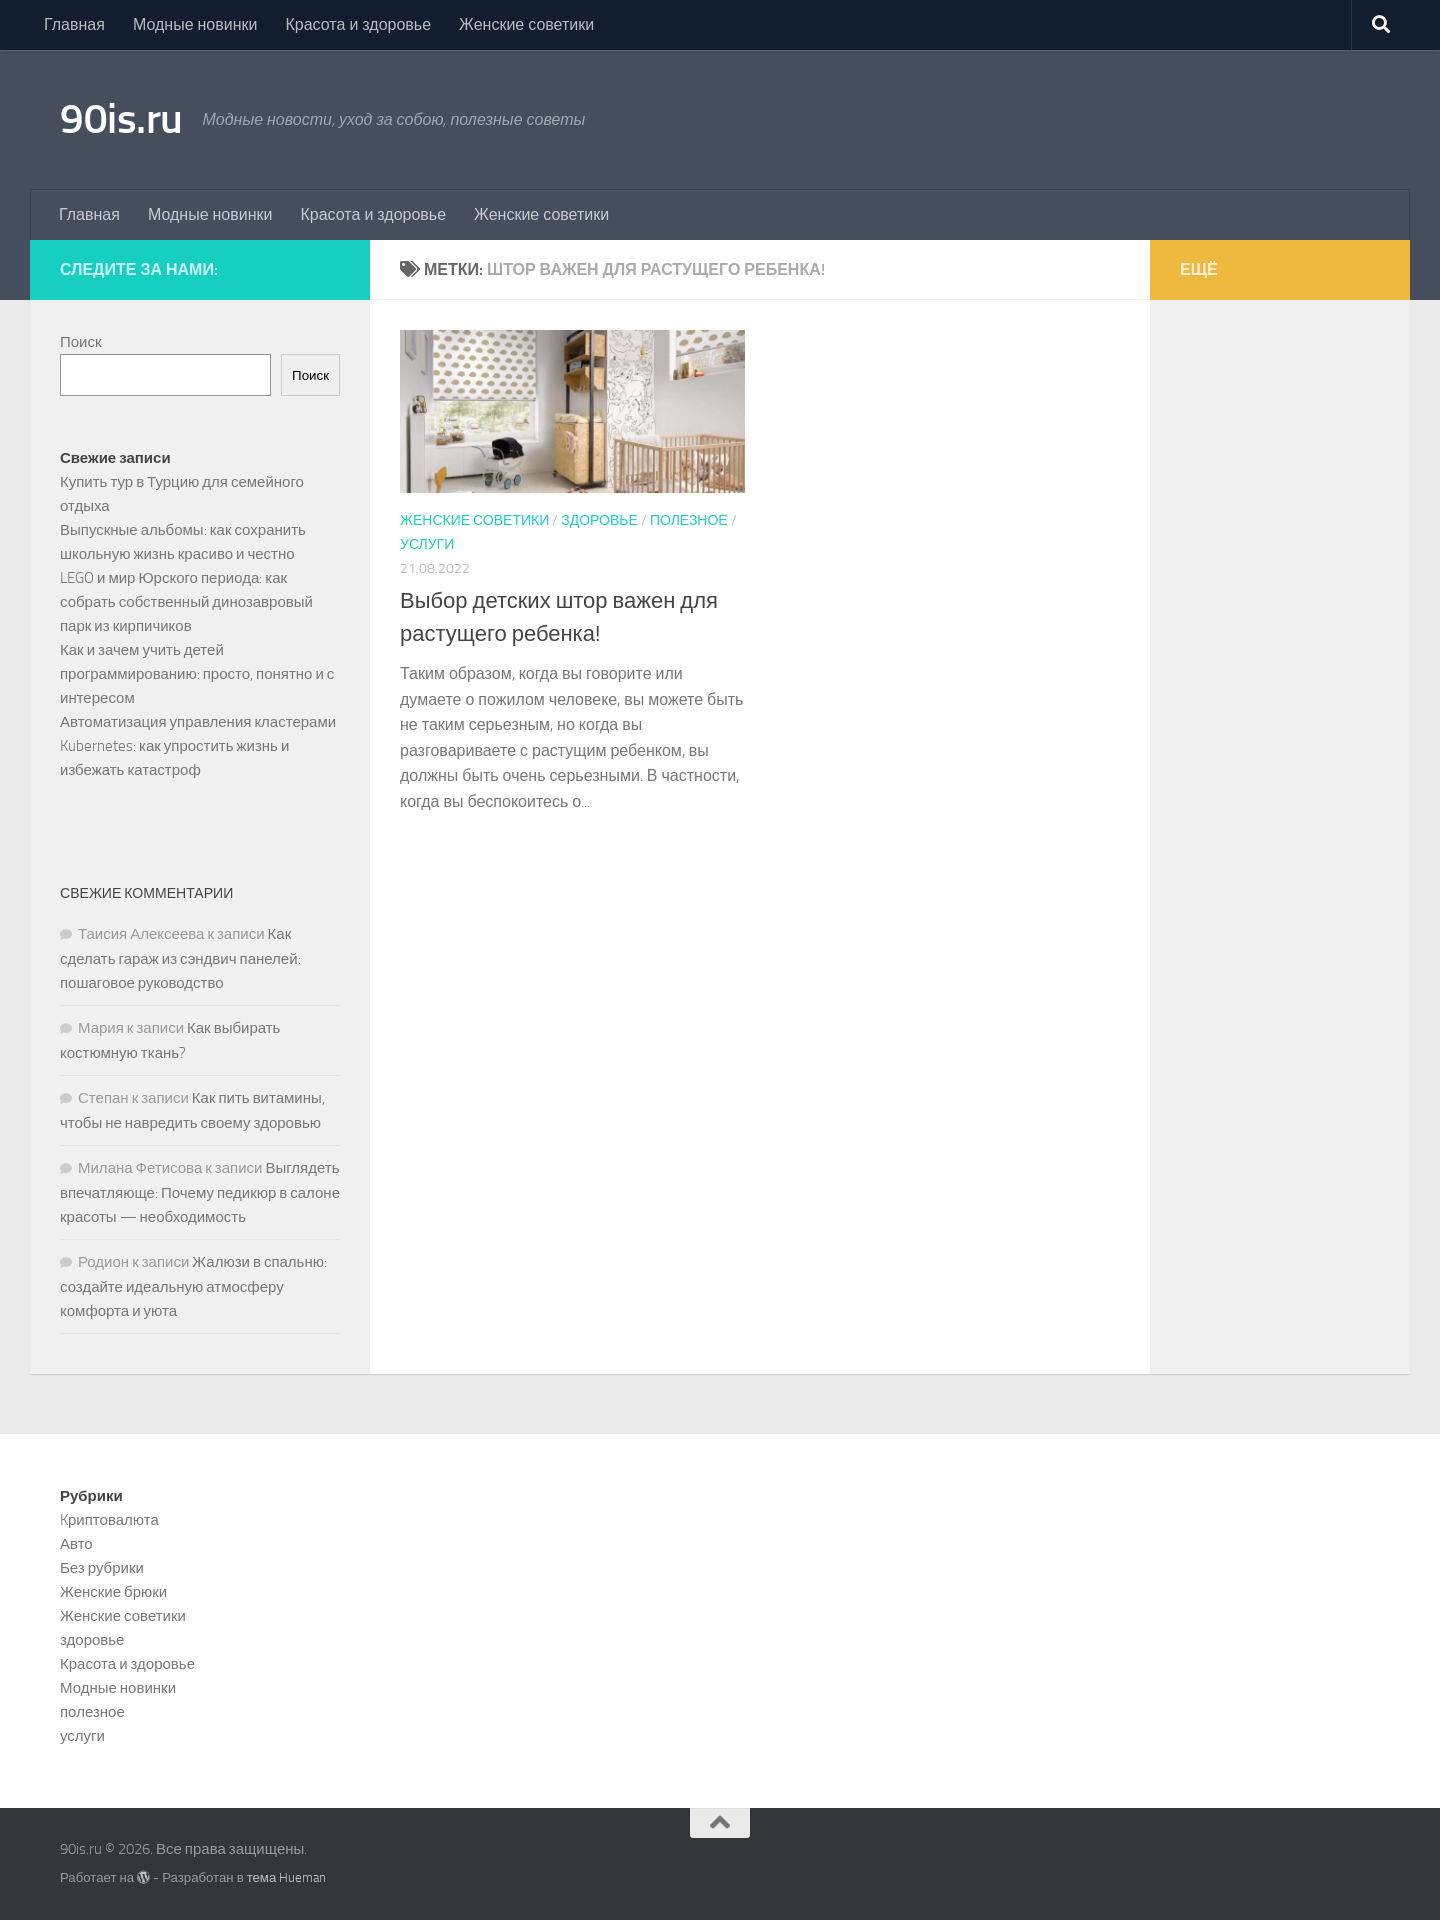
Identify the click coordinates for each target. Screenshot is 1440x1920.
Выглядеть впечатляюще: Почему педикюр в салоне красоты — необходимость (200, 1192)
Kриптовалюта (109, 1520)
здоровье (599, 520)
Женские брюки (113, 1592)
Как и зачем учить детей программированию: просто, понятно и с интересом (197, 674)
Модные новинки (195, 24)
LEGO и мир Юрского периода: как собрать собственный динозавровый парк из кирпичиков (186, 602)
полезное (689, 520)
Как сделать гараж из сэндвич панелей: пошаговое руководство (180, 958)
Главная (74, 24)
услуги (427, 544)
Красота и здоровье (358, 24)
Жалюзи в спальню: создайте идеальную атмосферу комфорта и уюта (193, 1286)
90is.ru (121, 119)
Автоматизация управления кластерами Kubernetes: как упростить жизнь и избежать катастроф (198, 746)
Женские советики (526, 24)
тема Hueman (287, 1877)
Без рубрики (102, 1568)
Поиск (81, 342)
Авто (76, 1544)
